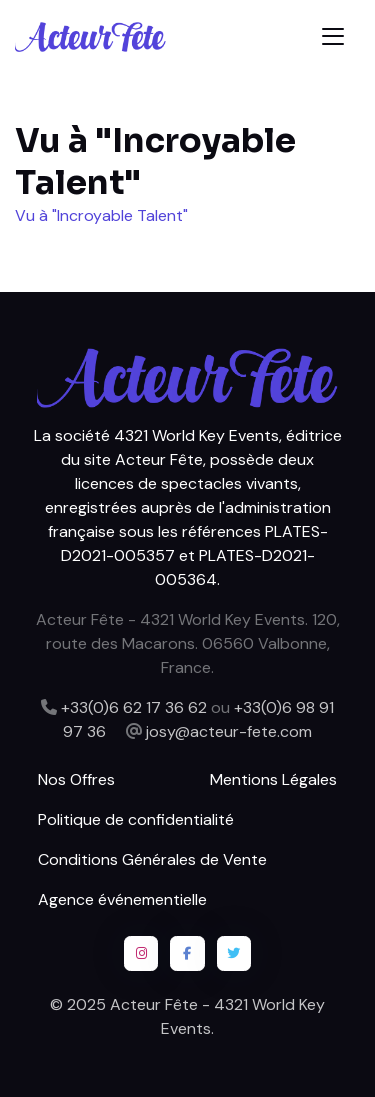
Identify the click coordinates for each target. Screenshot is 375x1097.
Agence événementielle (122, 899)
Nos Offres (76, 779)
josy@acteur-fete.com (229, 731)
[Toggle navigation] (333, 36)
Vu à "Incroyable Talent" (101, 215)
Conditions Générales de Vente (152, 859)
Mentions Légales (273, 779)
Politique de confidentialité (136, 819)
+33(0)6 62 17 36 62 (134, 707)
